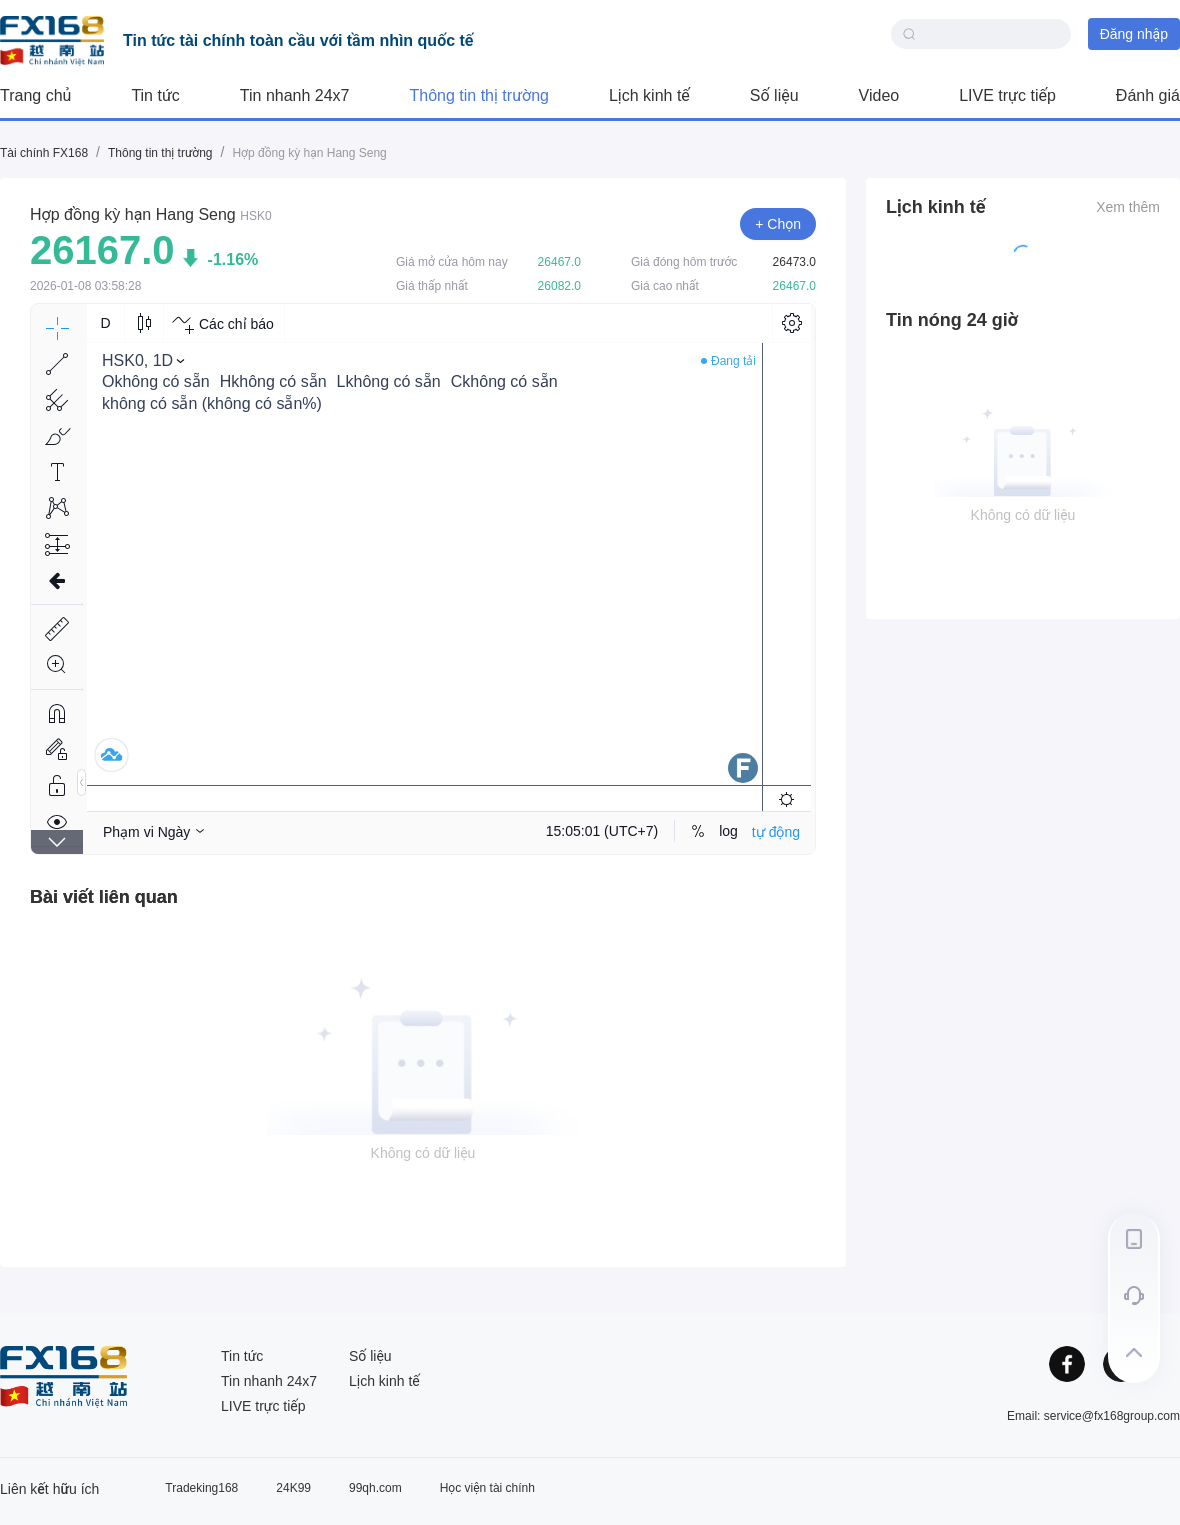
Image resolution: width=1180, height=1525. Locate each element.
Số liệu (774, 95)
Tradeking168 (201, 1488)
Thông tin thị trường (479, 95)
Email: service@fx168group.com (1093, 1416)
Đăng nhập (1134, 34)
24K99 (293, 1488)
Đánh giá (1148, 95)
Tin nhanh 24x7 (295, 95)
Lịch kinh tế (649, 95)
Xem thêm (1128, 207)
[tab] (104, 897)
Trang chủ (35, 95)
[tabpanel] (423, 1074)
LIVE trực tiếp (1007, 95)
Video (879, 95)
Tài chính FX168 (44, 153)
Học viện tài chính (487, 1488)
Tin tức (155, 95)
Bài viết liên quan (104, 897)
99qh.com (375, 1488)
